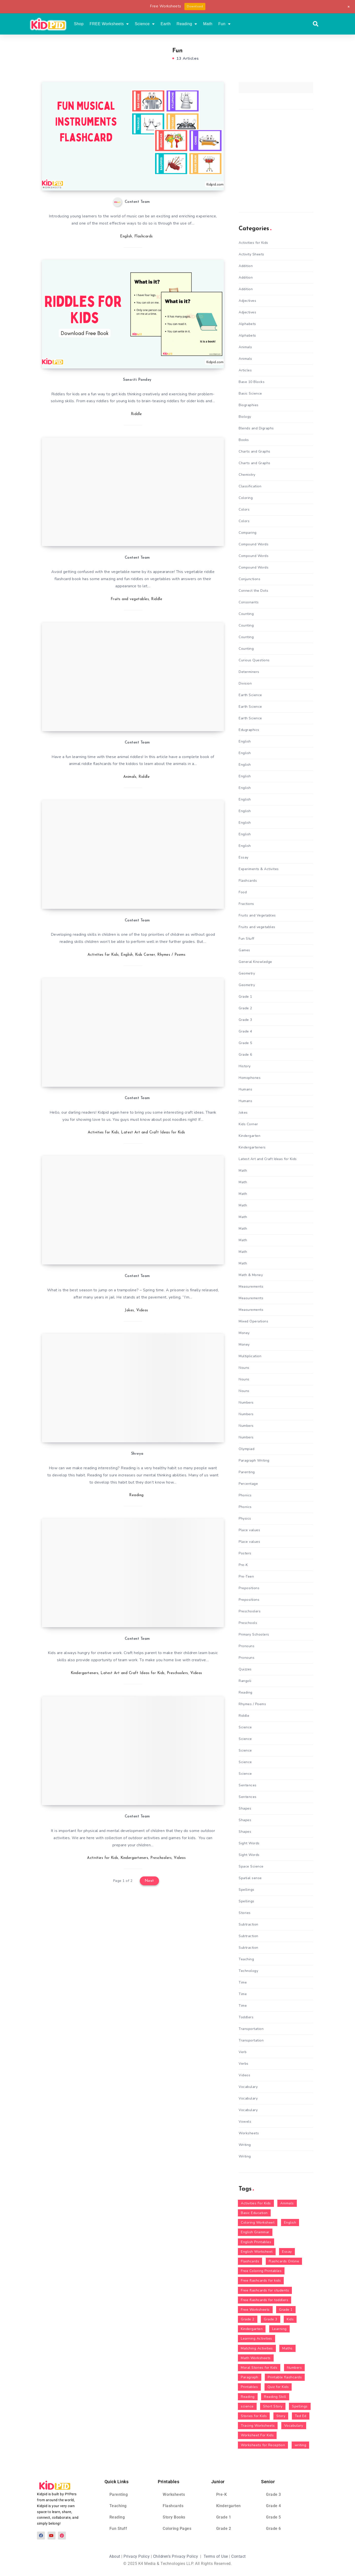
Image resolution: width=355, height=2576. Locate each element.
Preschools (248, 1623)
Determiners (249, 671)
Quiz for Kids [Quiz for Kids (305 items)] (278, 2387)
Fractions (246, 903)
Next (149, 1881)
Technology (248, 1970)
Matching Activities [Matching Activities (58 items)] (257, 2348)
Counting (246, 613)
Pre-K (243, 1565)
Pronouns (246, 1646)
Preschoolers (177, 1673)
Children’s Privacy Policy (175, 2556)
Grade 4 (245, 1031)
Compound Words (253, 544)
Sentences (248, 1785)
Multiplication (250, 1356)
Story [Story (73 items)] (280, 2416)
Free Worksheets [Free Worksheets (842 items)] (255, 2309)
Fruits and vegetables (130, 599)
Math (208, 24)
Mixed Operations (253, 1321)
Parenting (247, 1472)
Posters (245, 1553)
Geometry (247, 973)
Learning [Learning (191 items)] (279, 2329)
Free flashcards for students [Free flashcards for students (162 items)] (265, 2290)
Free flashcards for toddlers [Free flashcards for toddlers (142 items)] (264, 2300)
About (114, 2556)
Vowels (245, 2121)
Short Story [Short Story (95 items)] (273, 2406)
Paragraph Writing (254, 1460)
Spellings (246, 1889)
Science (145, 23)
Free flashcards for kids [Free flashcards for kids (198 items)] (261, 2280)
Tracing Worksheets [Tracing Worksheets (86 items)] (258, 2425)
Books (244, 440)
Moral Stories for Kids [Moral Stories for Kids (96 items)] (259, 2367)
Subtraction (248, 1924)
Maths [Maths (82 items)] (287, 2348)
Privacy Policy (137, 2556)
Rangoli (245, 1681)
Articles (245, 370)
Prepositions (249, 1588)
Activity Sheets (251, 254)
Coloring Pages (177, 2528)
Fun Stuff (246, 938)
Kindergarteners (85, 1673)
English (126, 236)
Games (244, 950)
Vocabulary (248, 2086)
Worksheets (249, 2133)
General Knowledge (255, 961)
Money (244, 1333)
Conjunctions (249, 579)
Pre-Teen (246, 1576)
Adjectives (247, 300)
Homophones (250, 1077)
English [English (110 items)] (290, 2222)
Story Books (174, 2517)
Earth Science (250, 695)
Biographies (249, 405)
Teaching (246, 1959)
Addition (246, 266)
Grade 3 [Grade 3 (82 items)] (270, 2319)
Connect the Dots (253, 590)
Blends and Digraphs (256, 428)
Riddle (136, 414)
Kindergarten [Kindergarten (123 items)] (252, 2329)
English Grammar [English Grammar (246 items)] (255, 2232)
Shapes (245, 1808)
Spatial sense (250, 1878)
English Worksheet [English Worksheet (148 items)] (257, 2251)
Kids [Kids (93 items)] (290, 2319)
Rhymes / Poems (171, 955)
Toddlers (246, 2017)
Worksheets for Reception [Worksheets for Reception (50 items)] (263, 2445)
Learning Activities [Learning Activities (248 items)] (256, 2338)
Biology (245, 416)
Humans (245, 1089)
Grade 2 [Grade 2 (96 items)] (247, 2319)
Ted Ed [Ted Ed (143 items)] (300, 2416)
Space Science (251, 1866)
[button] (316, 24)
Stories (245, 1912)
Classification (250, 486)
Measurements (251, 1286)
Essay (243, 857)
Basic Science (250, 393)
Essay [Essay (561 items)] (287, 2251)
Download (195, 6)
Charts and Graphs (254, 451)
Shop (79, 24)
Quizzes (245, 1669)
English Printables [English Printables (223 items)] (256, 2242)
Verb (243, 2052)
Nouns (244, 1367)
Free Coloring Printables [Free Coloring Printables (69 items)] (261, 2271)
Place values (249, 1530)
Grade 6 (245, 1054)
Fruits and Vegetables (257, 915)
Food (243, 892)
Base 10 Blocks (252, 382)
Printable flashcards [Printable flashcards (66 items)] (285, 2377)
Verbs (243, 2063)
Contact (238, 2556)
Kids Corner (145, 955)
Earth (166, 24)
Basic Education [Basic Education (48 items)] (254, 2213)
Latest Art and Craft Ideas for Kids (153, 1132)
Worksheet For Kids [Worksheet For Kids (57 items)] (257, 2435)
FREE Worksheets (109, 23)
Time (243, 1982)
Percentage (248, 1483)
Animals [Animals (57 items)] (287, 2203)
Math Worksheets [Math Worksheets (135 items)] (256, 2358)
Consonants (249, 602)
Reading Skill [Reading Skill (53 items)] (275, 2396)
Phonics (245, 1495)
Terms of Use (216, 2556)
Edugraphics (249, 729)
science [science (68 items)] (247, 2406)
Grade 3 (245, 1019)
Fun (224, 23)
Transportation (251, 2028)
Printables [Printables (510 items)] (249, 2387)
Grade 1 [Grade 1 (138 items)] (286, 2309)
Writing (245, 2144)
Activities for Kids (103, 955)
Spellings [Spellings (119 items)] (300, 2406)
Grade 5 (245, 1043)
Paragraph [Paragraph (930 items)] (249, 2377)
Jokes (129, 1310)
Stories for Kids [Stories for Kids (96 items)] (254, 2416)
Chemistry (247, 474)
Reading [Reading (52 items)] (248, 2396)
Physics (245, 1518)
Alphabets (247, 324)
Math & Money (251, 1275)
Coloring (246, 498)
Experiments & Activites (259, 869)
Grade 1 (245, 996)
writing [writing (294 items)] (300, 2445)
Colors (244, 509)
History (245, 1066)
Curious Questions (254, 660)
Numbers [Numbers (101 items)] (294, 2367)
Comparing (248, 532)
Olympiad (246, 1449)
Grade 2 (245, 1008)
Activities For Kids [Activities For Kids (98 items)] (256, 2203)
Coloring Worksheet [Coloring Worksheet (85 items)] (257, 2222)
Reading (187, 23)
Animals (130, 777)
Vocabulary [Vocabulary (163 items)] (293, 2425)
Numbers (246, 1402)
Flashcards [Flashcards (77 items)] (250, 2261)
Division (245, 683)
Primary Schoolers (254, 1634)
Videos (142, 1310)
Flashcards (143, 236)
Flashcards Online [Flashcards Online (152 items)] (284, 2261)
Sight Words (249, 1843)
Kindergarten (249, 1135)
